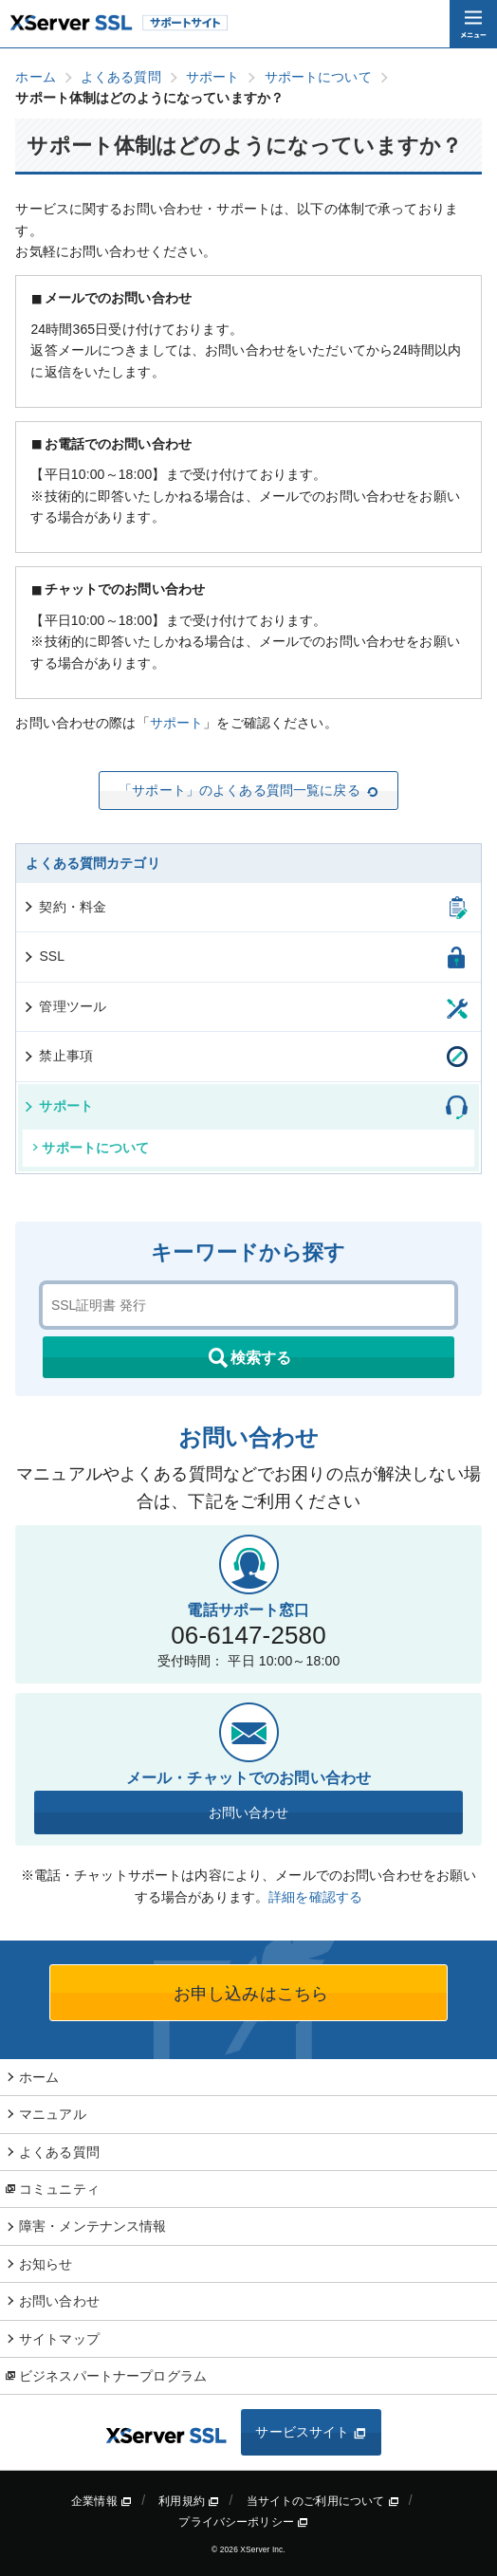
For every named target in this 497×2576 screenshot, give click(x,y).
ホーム (39, 2077)
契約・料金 (64, 906)
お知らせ (46, 2264)
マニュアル (52, 2114)
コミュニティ (59, 2189)
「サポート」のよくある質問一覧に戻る (248, 790)
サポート (177, 722)
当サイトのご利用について (323, 2501)
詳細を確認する (315, 1896)
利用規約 (188, 2501)
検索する (248, 1358)
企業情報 (101, 2501)
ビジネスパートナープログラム (113, 2375)
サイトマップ (59, 2338)
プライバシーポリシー (243, 2522)
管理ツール (64, 1006)
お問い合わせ (249, 1812)
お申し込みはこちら (248, 1993)
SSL (43, 956)
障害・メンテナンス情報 (93, 2226)
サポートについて (90, 1147)
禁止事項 (57, 1055)
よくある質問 (59, 2152)
